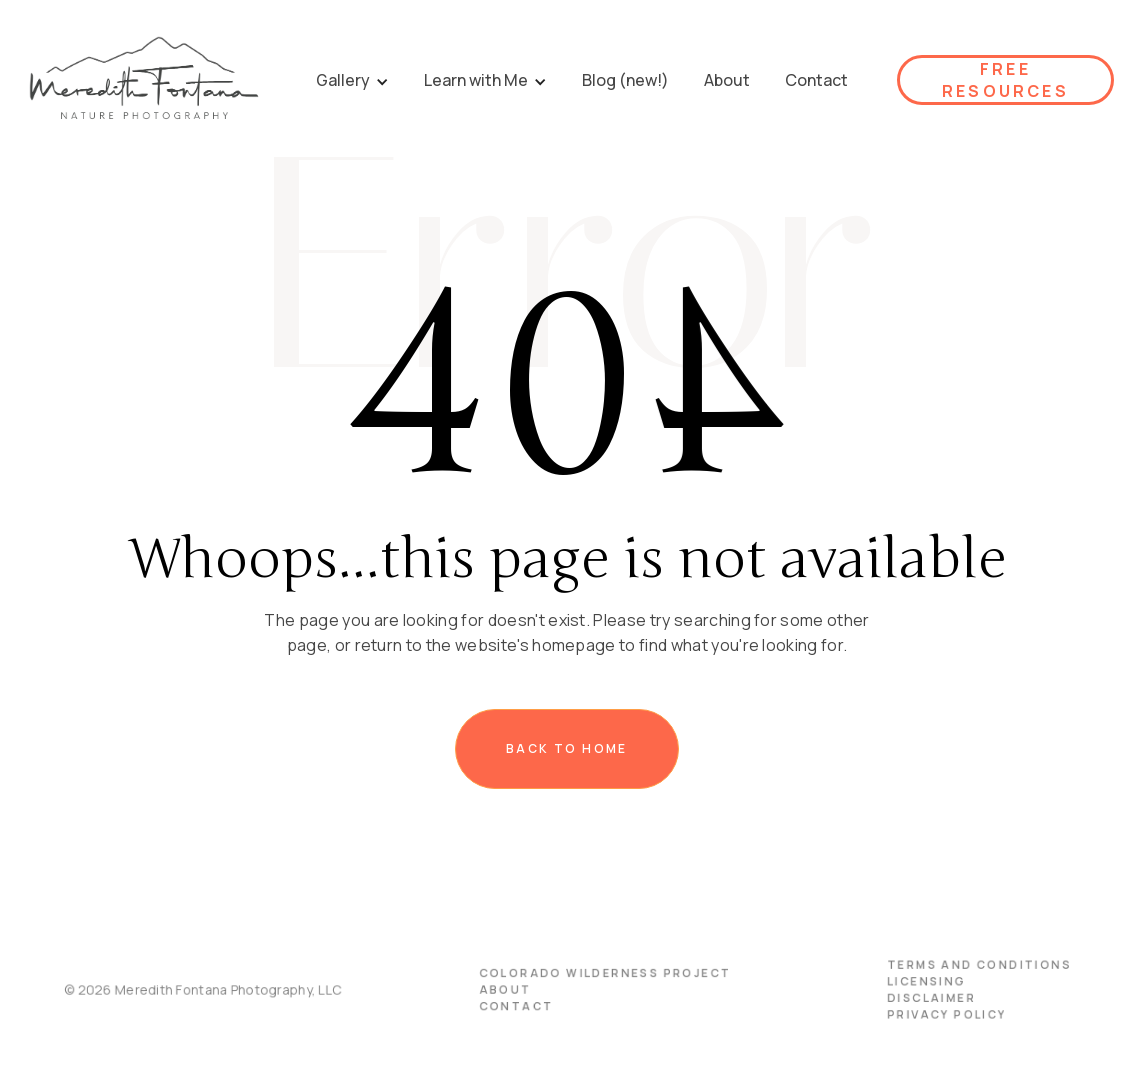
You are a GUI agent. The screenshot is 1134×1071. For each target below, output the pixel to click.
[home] (143, 80)
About (510, 989)
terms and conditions (952, 966)
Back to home (567, 748)
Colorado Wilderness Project (603, 974)
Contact (520, 1005)
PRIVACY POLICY (921, 1012)
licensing (903, 981)
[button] (352, 80)
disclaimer (907, 997)
